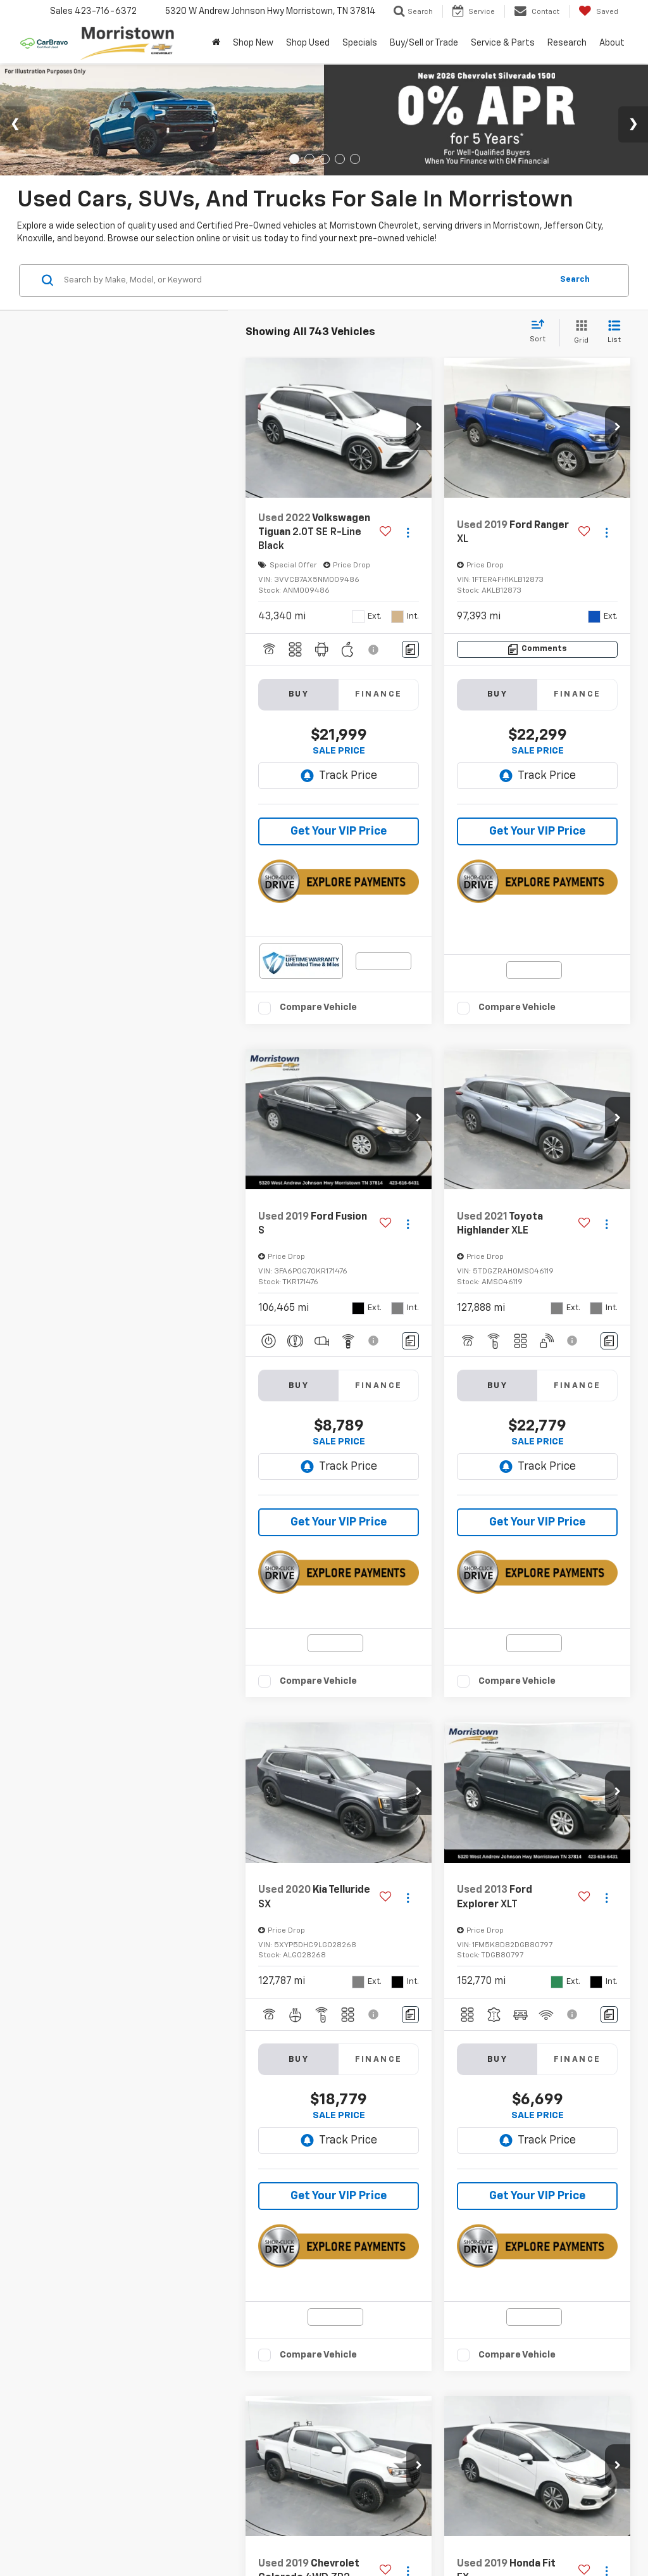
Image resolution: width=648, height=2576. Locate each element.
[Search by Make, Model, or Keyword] (306, 280)
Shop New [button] (253, 43)
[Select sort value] (541, 331)
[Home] (216, 43)
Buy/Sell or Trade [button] (424, 43)
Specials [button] (359, 43)
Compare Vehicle (318, 1007)
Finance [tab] (378, 694)
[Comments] (410, 649)
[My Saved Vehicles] (598, 11)
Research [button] (567, 43)
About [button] (612, 43)
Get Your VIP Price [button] (338, 831)
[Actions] (408, 533)
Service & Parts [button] (503, 43)
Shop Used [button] (308, 43)
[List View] (614, 332)
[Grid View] (578, 332)
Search (575, 279)
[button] (419, 428)
